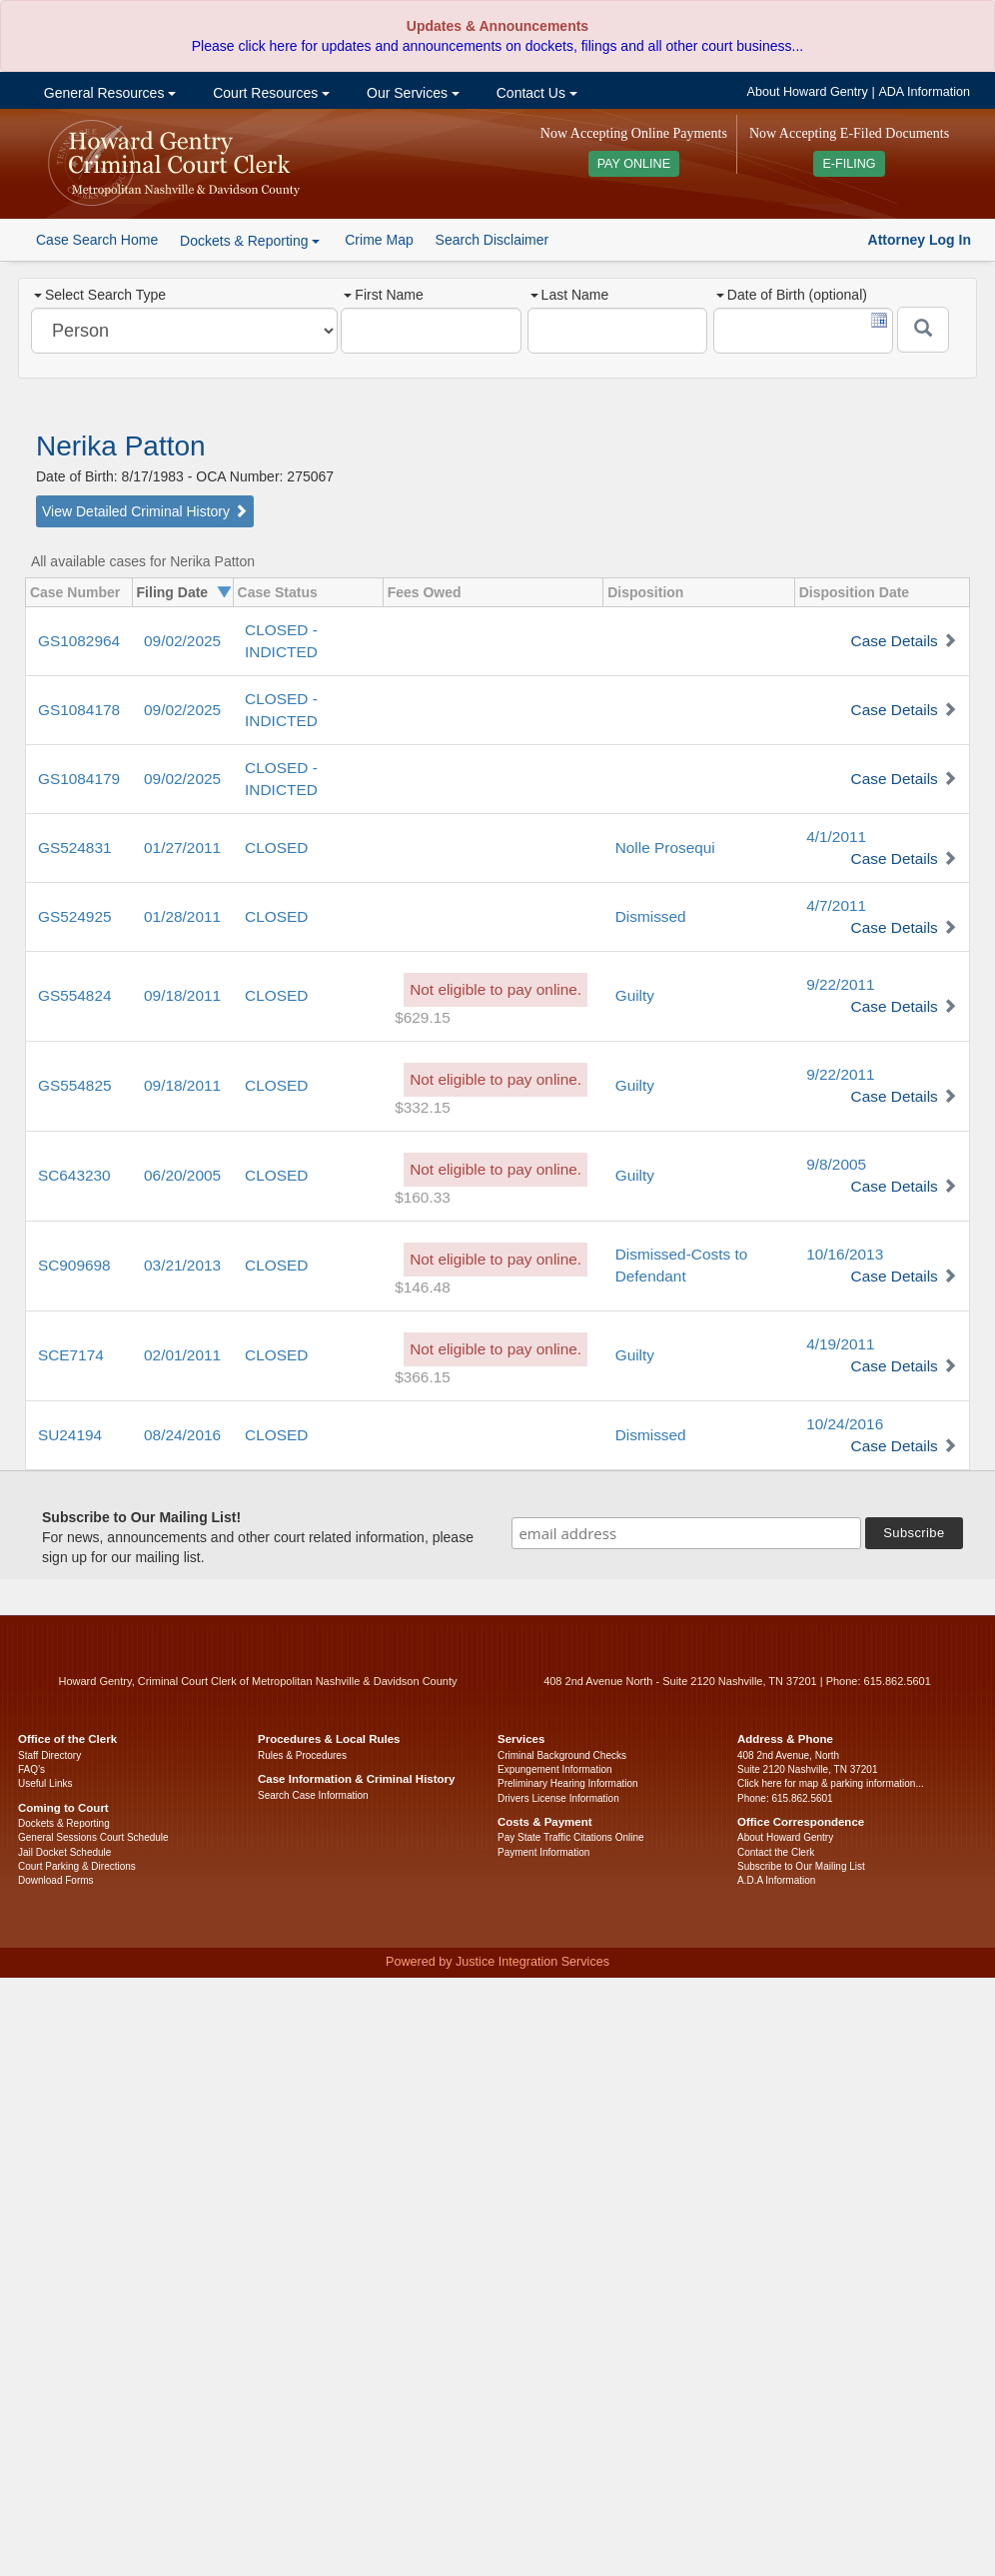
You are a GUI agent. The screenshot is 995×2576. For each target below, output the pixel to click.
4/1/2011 (836, 836)
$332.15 (423, 1107)
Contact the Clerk (775, 1852)
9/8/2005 (836, 1164)
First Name (383, 295)
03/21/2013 (182, 1265)
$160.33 (423, 1197)
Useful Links (45, 1783)
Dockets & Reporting (64, 1823)
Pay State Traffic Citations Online (571, 1837)
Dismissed (650, 916)
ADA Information (924, 92)
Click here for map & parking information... (830, 1783)
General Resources (108, 93)
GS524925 (75, 916)
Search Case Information (313, 1795)
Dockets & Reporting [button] (250, 241)
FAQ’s (31, 1769)
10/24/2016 (844, 1423)
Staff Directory (49, 1755)
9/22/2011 (840, 984)
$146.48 (423, 1287)
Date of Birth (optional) (791, 295)
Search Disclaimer (492, 240)
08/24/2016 (182, 1434)
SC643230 (74, 1175)
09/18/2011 (182, 995)
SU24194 (70, 1434)
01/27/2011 (182, 847)
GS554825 (75, 1085)
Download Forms (56, 1880)
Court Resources (269, 93)
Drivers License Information (558, 1798)
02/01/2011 (182, 1354)
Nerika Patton (121, 445)
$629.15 (423, 1017)
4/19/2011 (840, 1343)
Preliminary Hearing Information (568, 1783)
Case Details (894, 640)
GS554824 (75, 995)
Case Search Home (97, 240)
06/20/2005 (182, 1175)
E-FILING (848, 164)
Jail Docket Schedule (64, 1852)
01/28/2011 (182, 916)
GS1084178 (79, 709)
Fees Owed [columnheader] (425, 592)
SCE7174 (71, 1354)
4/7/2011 (836, 905)
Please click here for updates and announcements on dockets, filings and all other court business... (497, 46)
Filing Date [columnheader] (173, 592)
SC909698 (74, 1265)
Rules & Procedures (302, 1755)
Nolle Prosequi (665, 847)
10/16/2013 (844, 1254)
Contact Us (535, 93)
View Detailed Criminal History (145, 511)
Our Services (411, 93)
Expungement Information (555, 1769)
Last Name (569, 295)
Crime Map (379, 240)
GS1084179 (79, 778)
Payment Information (543, 1852)
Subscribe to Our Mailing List (801, 1866)
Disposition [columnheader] (645, 592)
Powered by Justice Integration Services (497, 1962)
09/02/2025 (182, 640)
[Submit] (923, 330)
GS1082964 (79, 640)
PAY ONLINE (634, 164)
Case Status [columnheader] (278, 592)
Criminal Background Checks (562, 1755)
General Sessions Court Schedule (93, 1837)
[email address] (686, 1533)
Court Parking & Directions (77, 1866)
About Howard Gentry (807, 92)
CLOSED (276, 847)
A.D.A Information (776, 1880)
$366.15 (423, 1376)
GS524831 (75, 847)
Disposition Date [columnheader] (854, 592)
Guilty (634, 995)
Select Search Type (100, 295)
